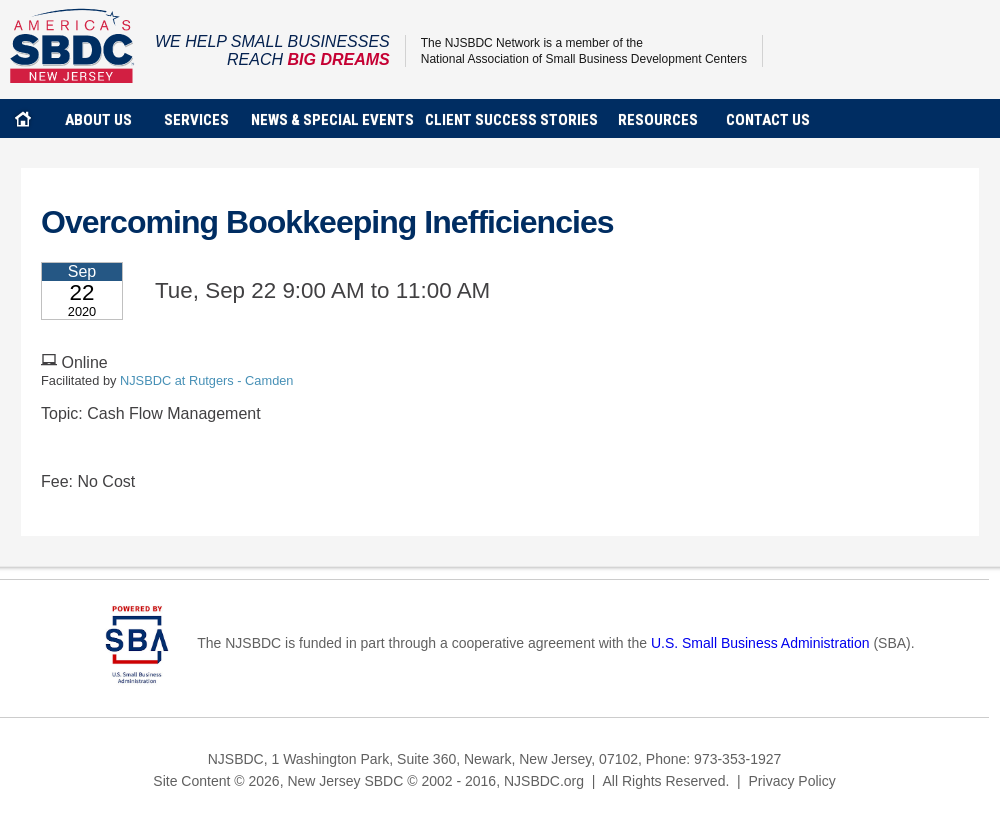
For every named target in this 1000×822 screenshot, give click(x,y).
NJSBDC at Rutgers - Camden (207, 380)
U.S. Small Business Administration (760, 643)
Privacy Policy (792, 781)
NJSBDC (72, 45)
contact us (768, 120)
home (23, 118)
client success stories (511, 120)
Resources (658, 120)
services (196, 120)
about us (98, 120)
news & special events (332, 120)
